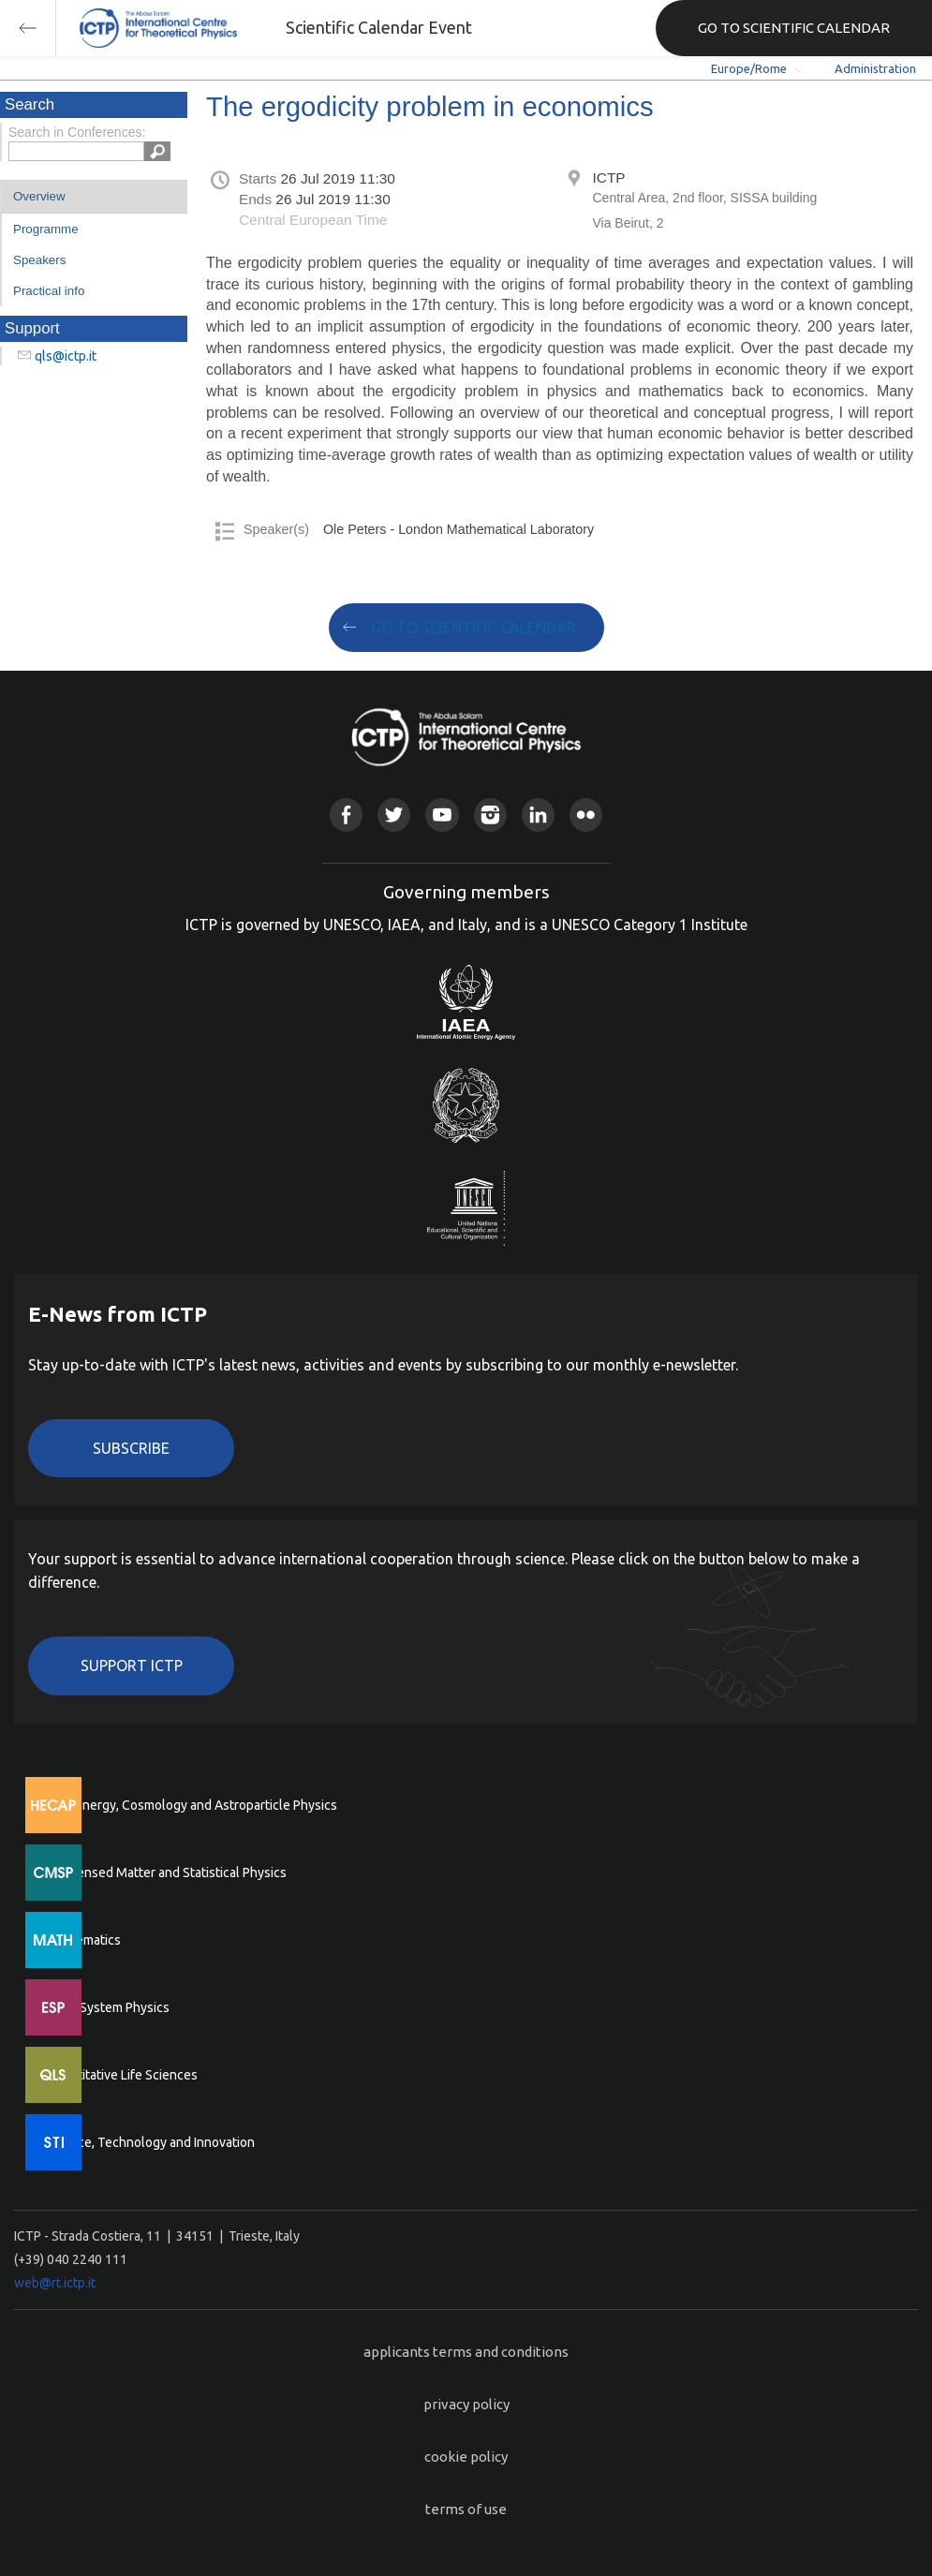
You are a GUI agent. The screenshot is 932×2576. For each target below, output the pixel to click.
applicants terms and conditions (466, 2352)
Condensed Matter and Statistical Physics (166, 1872)
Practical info (48, 291)
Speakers (39, 260)
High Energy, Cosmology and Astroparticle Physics (191, 1805)
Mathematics (83, 1939)
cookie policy (466, 2457)
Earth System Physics (108, 2007)
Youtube (441, 814)
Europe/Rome (749, 68)
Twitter (393, 814)
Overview (39, 196)
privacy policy (466, 2404)
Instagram (490, 814)
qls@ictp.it (65, 355)
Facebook (346, 814)
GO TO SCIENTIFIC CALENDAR (794, 28)
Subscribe (131, 1448)
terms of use (466, 2509)
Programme (46, 229)
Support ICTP (132, 1665)
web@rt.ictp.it (55, 2282)
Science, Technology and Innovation (150, 2142)
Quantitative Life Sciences (122, 2074)
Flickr (586, 814)
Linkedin (538, 814)
